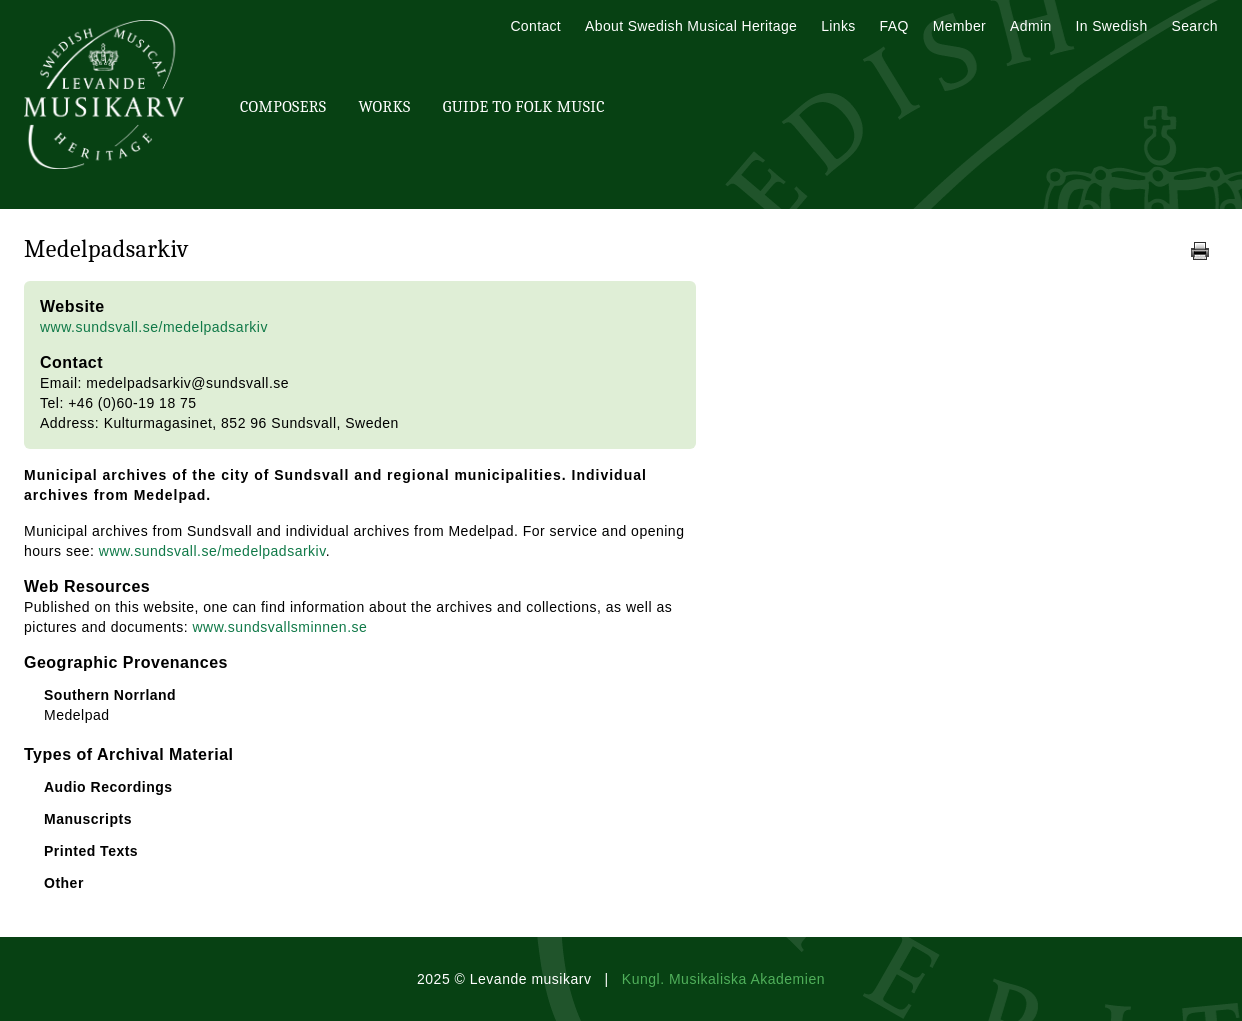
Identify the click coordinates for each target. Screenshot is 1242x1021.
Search (1195, 26)
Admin (1030, 26)
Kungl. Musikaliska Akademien (723, 979)
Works (384, 107)
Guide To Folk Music (524, 107)
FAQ (894, 26)
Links (838, 26)
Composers (283, 107)
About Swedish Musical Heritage (691, 26)
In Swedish (1112, 26)
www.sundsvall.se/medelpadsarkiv (154, 327)
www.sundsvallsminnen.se (279, 627)
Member (959, 26)
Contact (535, 26)
